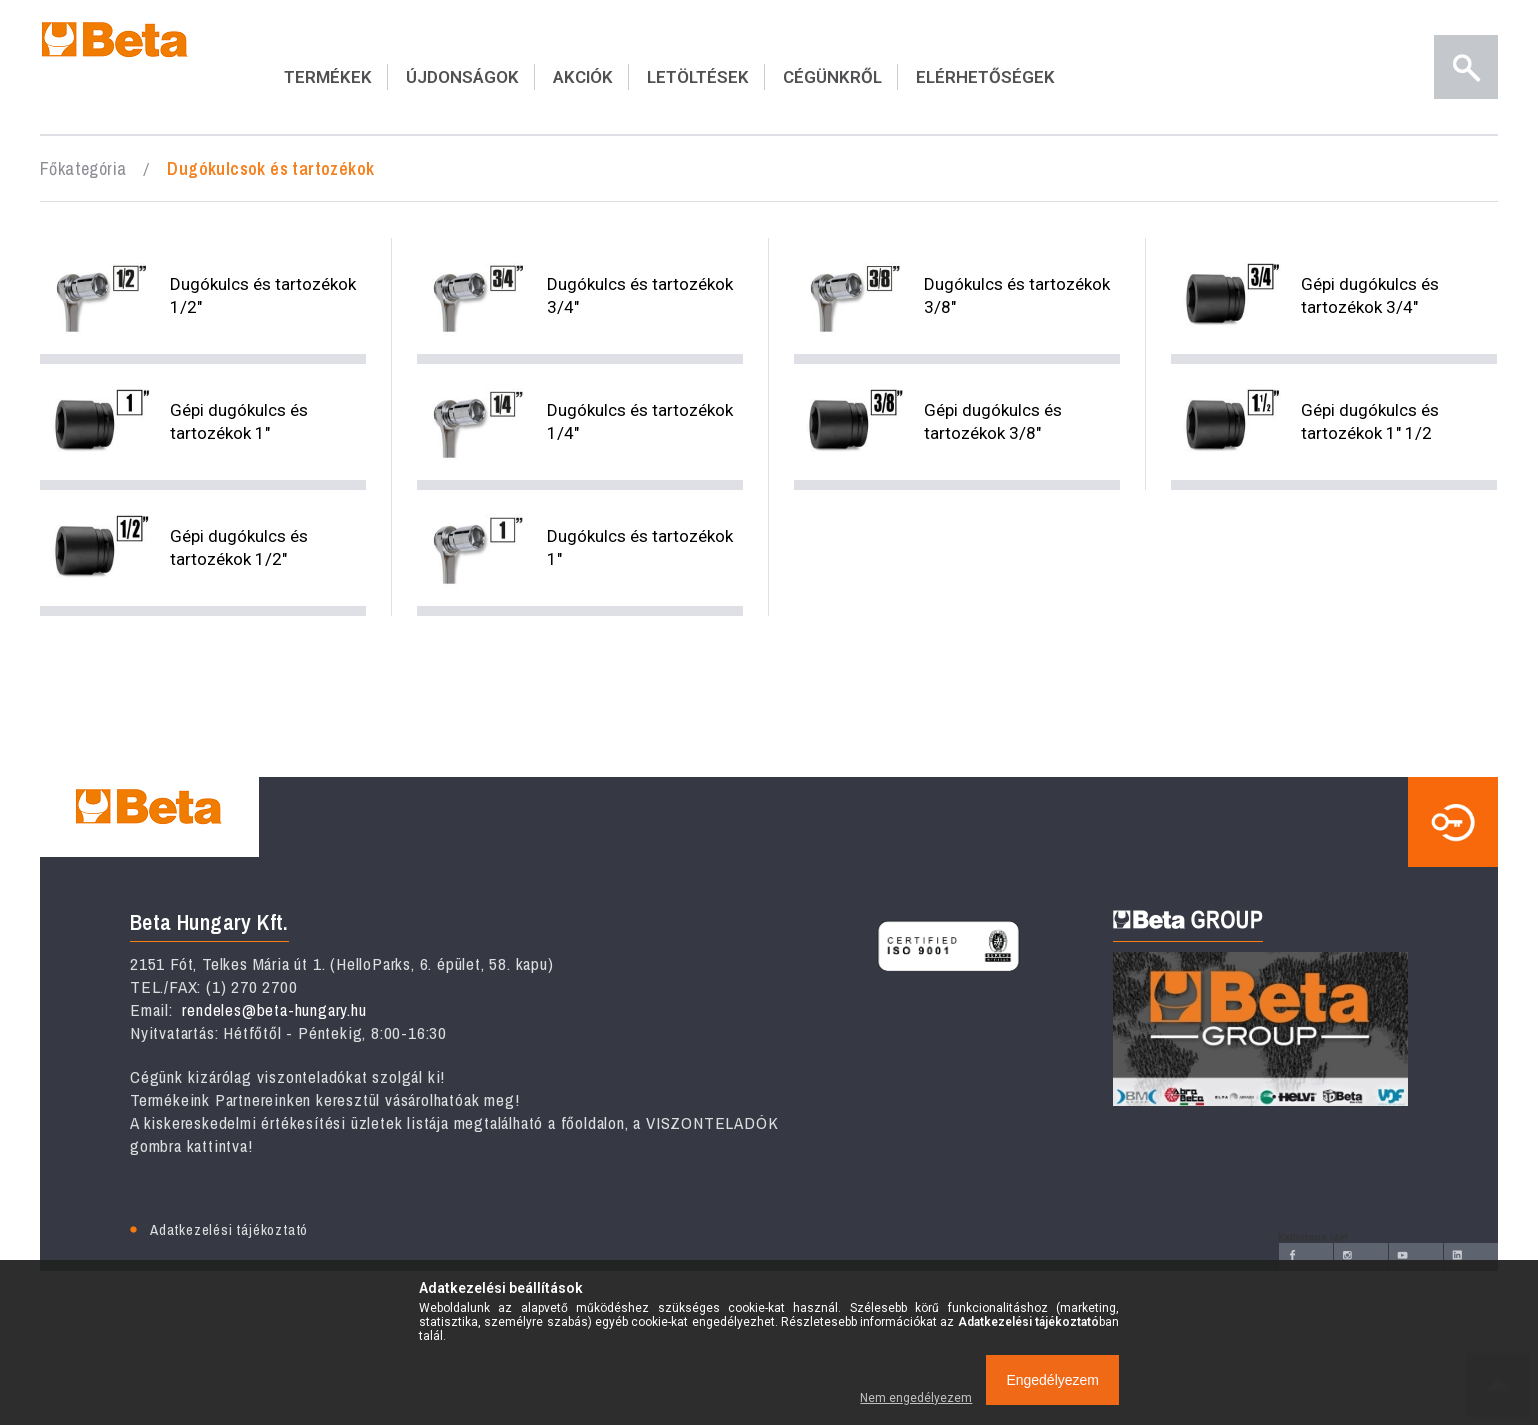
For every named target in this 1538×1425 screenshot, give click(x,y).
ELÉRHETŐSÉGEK (985, 77)
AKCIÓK (583, 77)
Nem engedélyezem (916, 1398)
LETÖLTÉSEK (698, 77)
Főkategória (83, 168)
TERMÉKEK (328, 77)
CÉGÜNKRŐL (832, 77)
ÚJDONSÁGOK (462, 77)
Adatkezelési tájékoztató (229, 1229)
